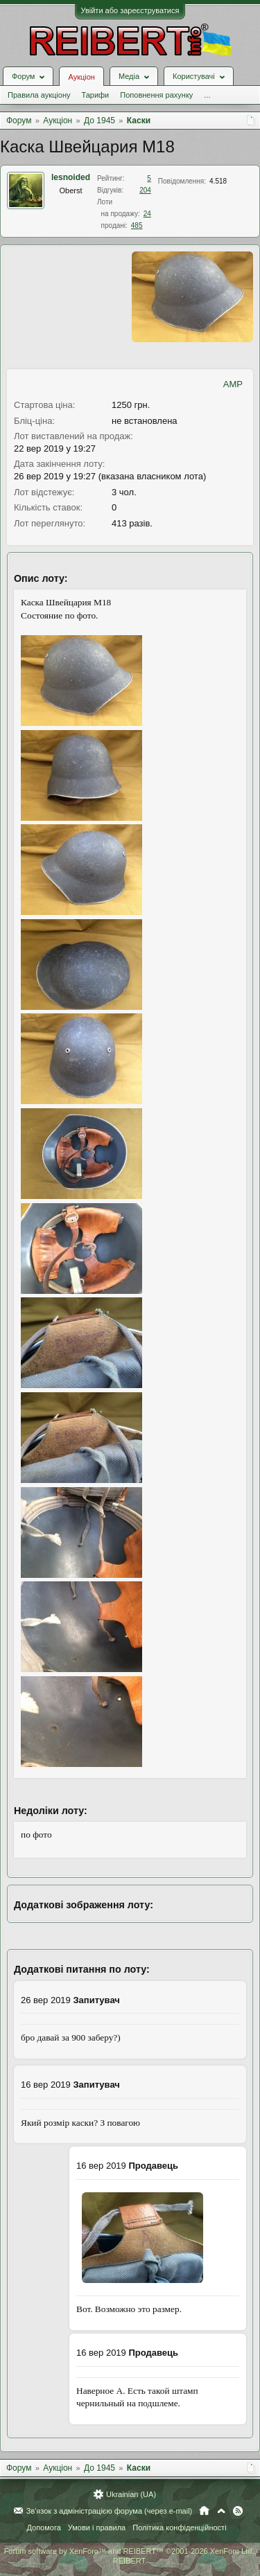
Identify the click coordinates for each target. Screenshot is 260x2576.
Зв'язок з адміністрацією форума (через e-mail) (109, 2511)
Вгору (221, 2511)
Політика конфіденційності (179, 2527)
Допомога (43, 2527)
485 (137, 225)
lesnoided (70, 177)
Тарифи (95, 95)
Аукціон (81, 77)
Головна (204, 2511)
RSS (238, 2511)
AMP (233, 384)
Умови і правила (96, 2527)
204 (145, 190)
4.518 (218, 181)
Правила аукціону (39, 95)
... (207, 95)
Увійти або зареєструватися (130, 10)
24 (147, 213)
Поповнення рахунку (156, 95)
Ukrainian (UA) (131, 2494)
